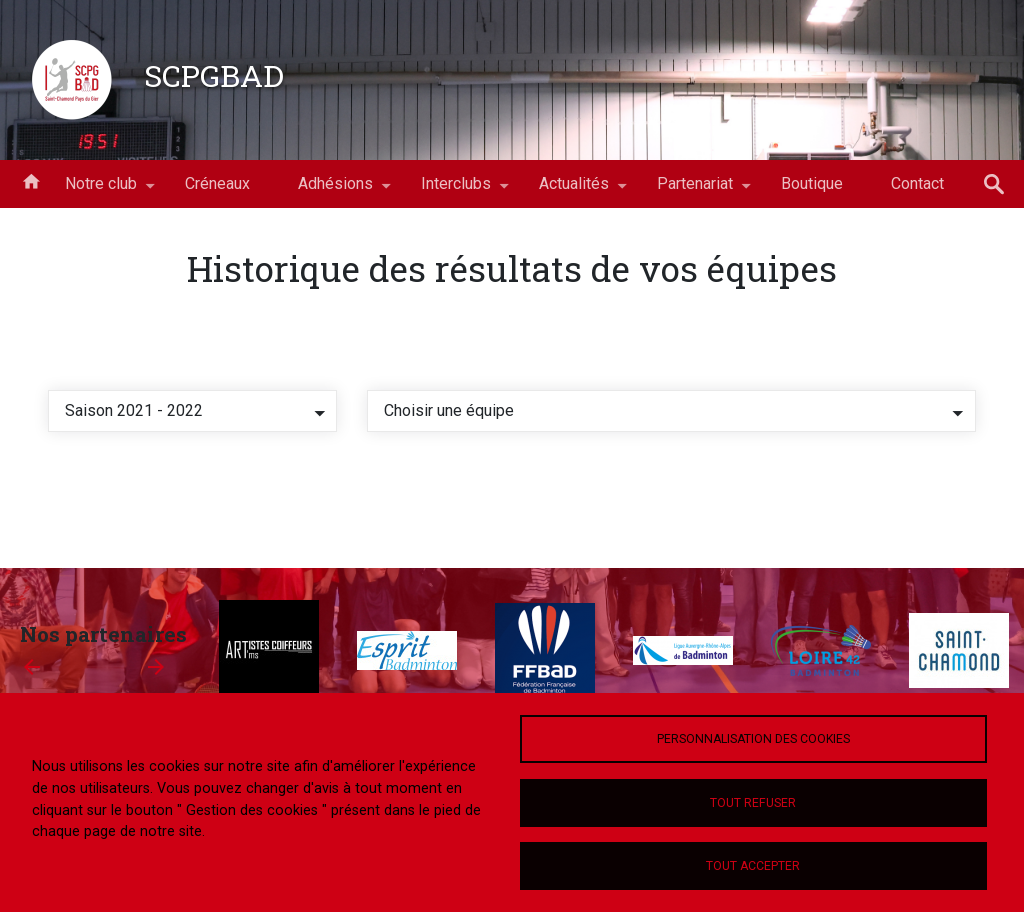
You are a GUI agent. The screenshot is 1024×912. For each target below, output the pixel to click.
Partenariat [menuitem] (695, 191)
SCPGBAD (214, 75)
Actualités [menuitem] (574, 191)
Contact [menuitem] (917, 183)
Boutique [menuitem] (812, 183)
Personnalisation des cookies (753, 739)
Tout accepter (753, 866)
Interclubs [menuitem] (456, 191)
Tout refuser (753, 803)
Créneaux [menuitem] (217, 183)
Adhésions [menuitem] (335, 191)
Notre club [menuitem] (101, 191)
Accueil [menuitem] (31, 180)
